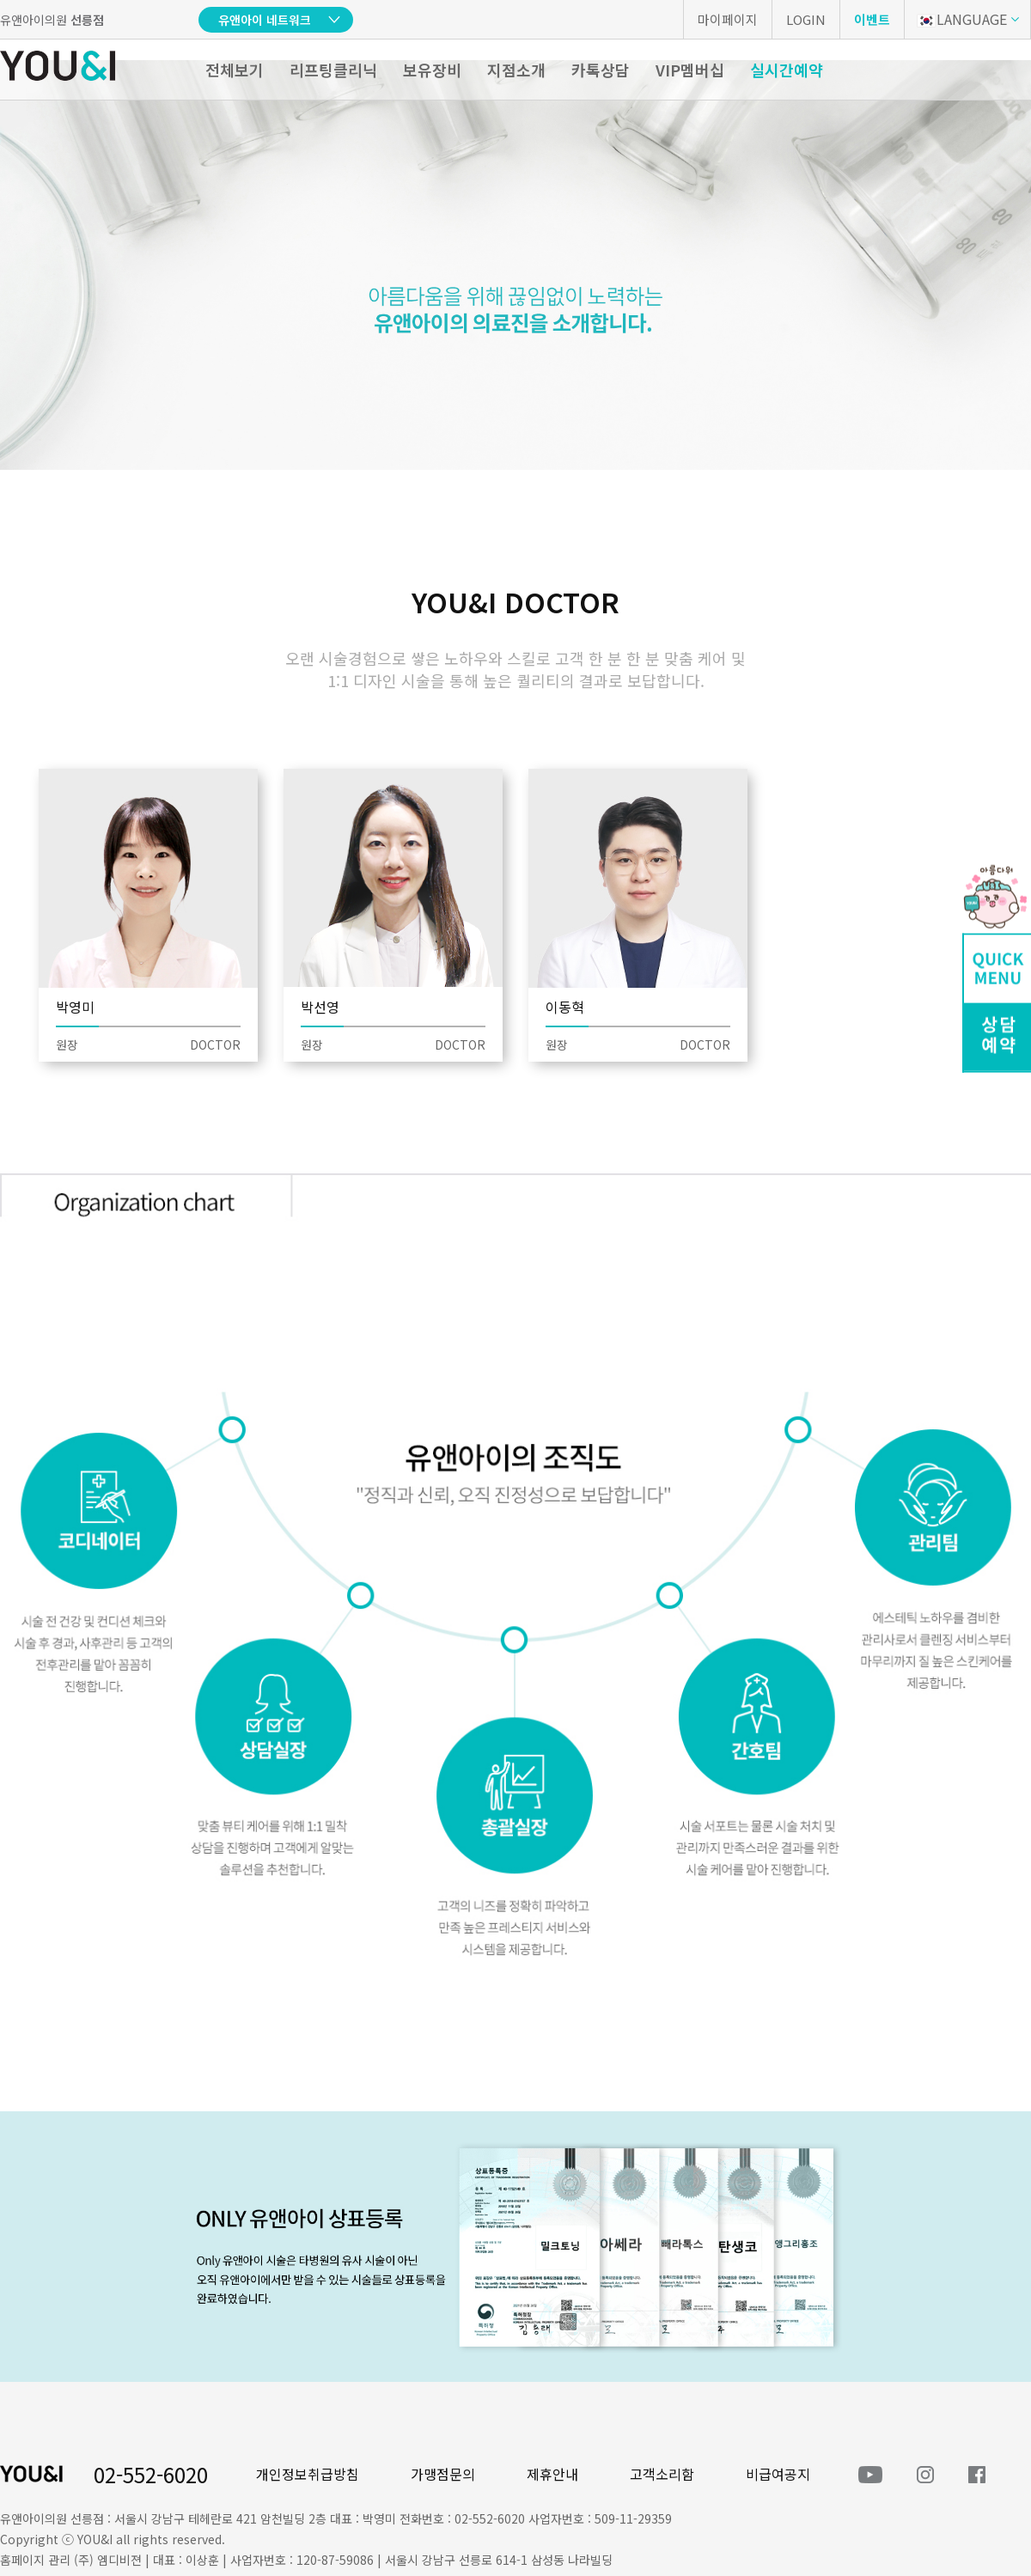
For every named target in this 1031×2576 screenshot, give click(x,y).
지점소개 (516, 69)
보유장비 (432, 69)
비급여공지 (778, 2473)
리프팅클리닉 (333, 69)
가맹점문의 (443, 2473)
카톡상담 (600, 69)
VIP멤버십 (690, 69)
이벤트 (872, 19)
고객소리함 (662, 2473)
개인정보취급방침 (307, 2473)
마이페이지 (728, 19)
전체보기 (234, 69)
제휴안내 (552, 2473)
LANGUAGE (962, 19)
